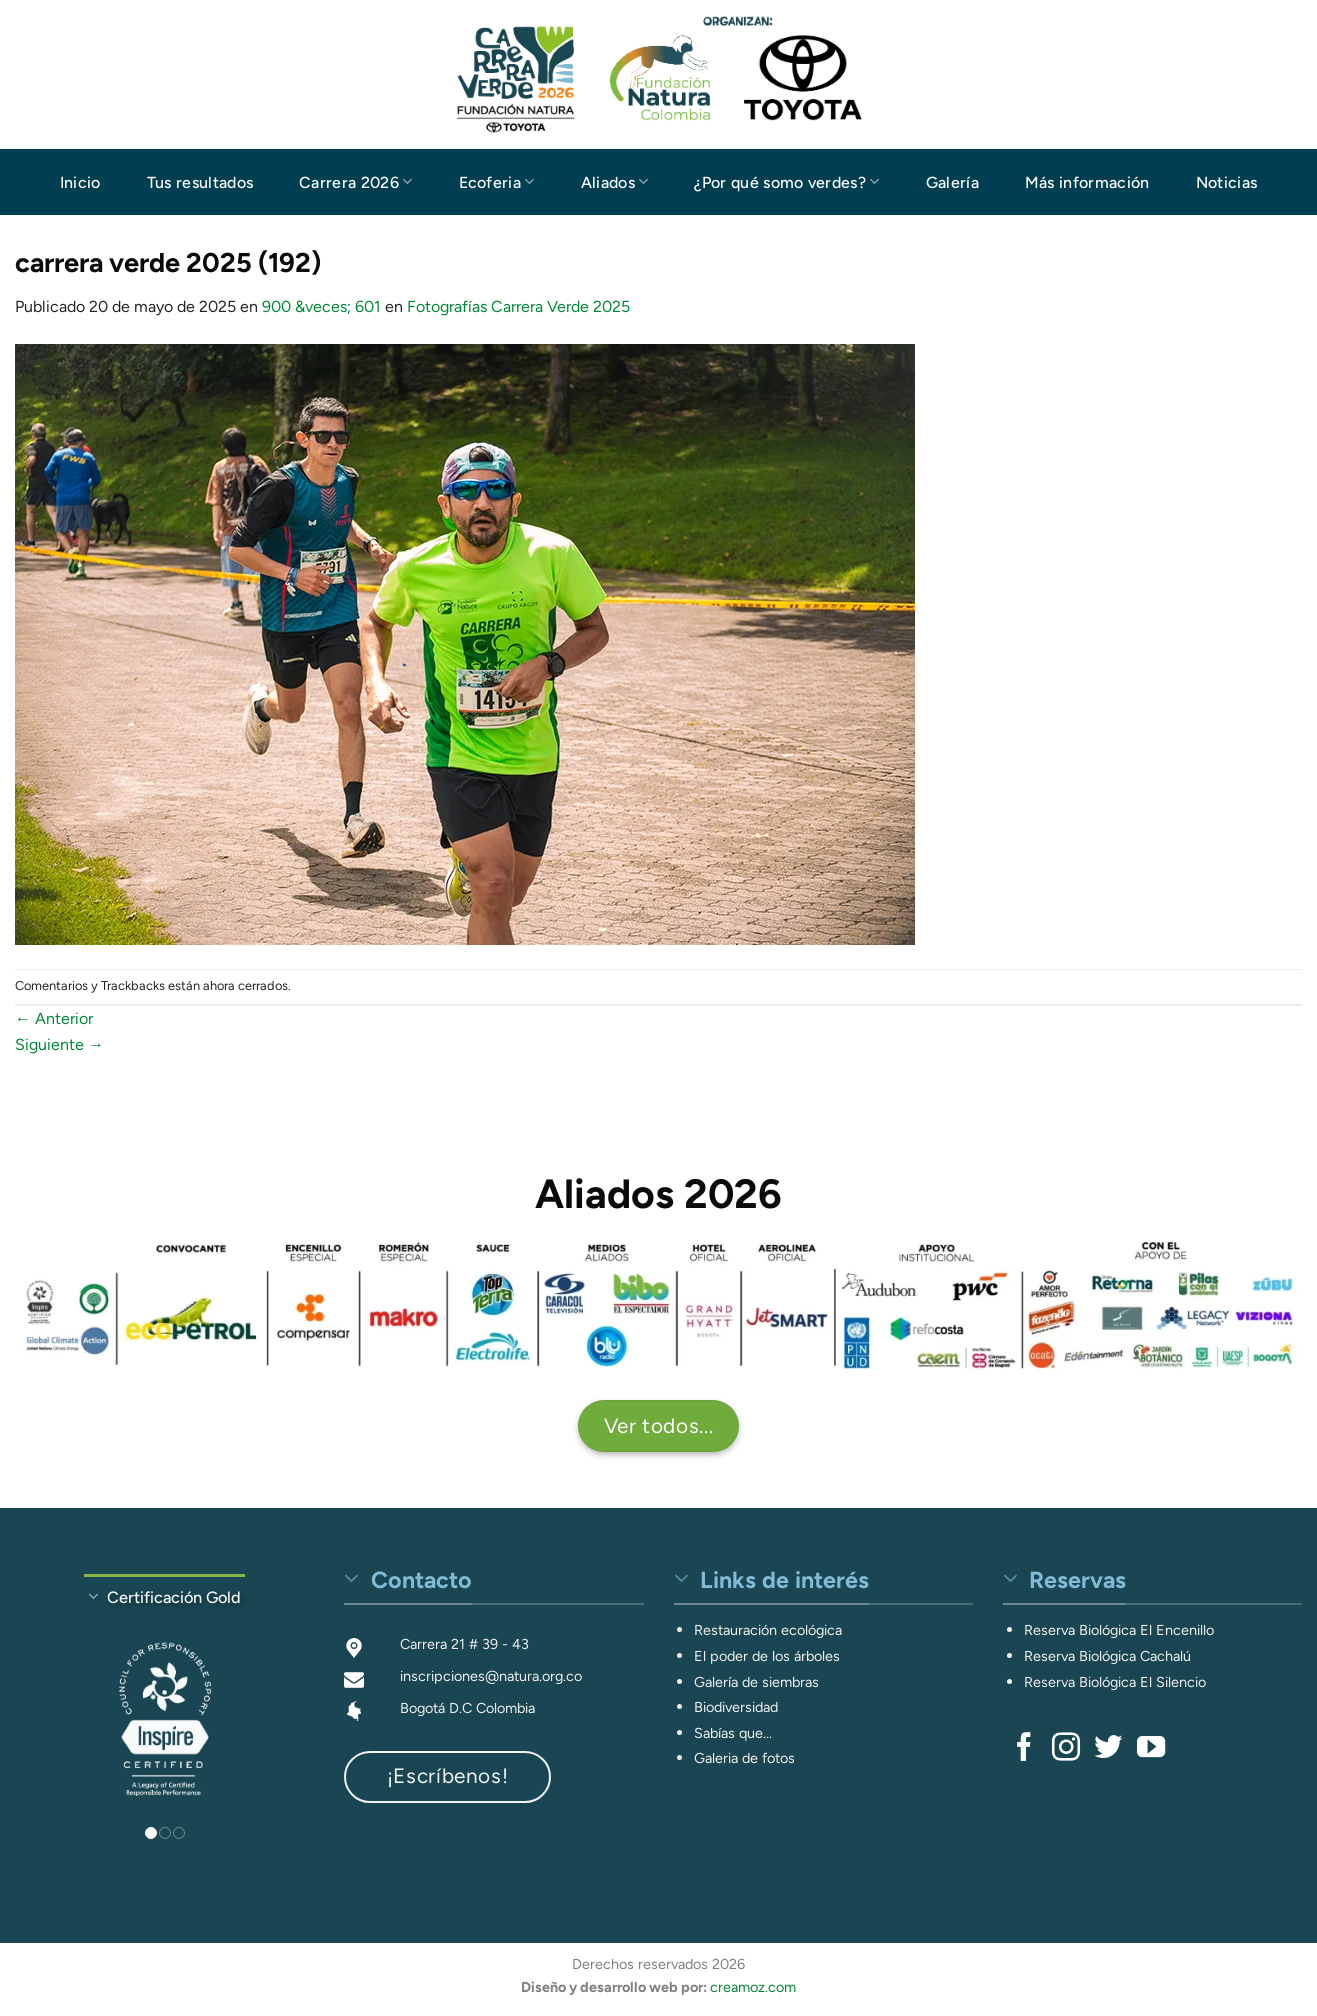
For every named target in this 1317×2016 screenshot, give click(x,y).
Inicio (80, 182)
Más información (1087, 182)
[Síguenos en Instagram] (1066, 1749)
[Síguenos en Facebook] (1024, 1749)
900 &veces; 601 (321, 306)
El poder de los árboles (767, 1656)
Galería (952, 182)
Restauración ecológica (768, 1630)
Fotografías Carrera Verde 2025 (518, 306)
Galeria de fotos (744, 1758)
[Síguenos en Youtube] (1151, 1749)
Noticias (1227, 182)
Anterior (54, 1018)
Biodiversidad (736, 1707)
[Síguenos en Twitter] (1108, 1749)
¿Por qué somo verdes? (786, 181)
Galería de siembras (756, 1682)
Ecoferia (497, 181)
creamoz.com (753, 1987)
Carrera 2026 (355, 181)
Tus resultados (200, 182)
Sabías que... (733, 1733)
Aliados (615, 181)
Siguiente (59, 1044)
